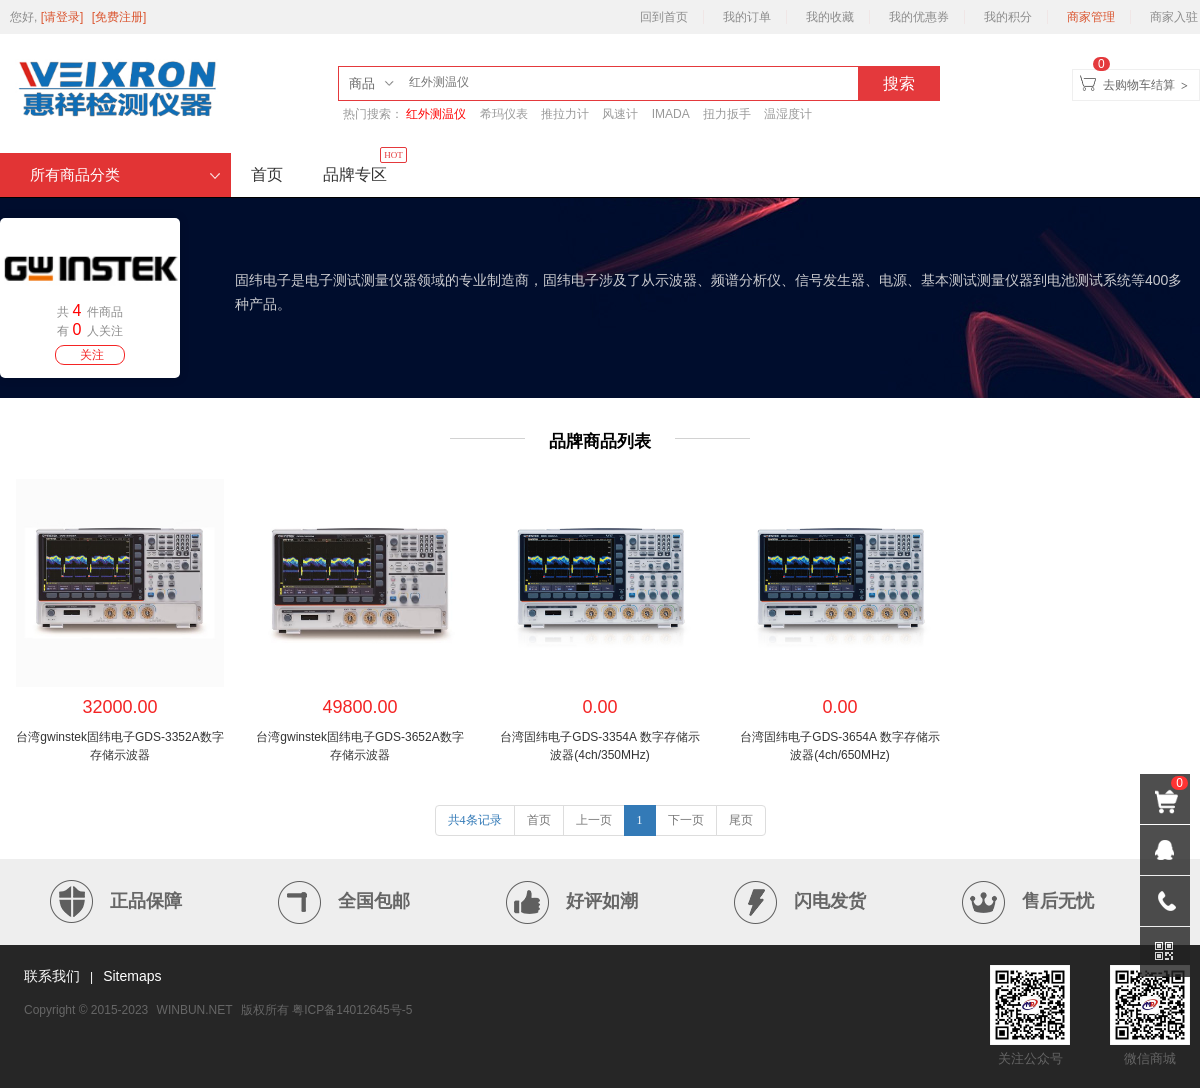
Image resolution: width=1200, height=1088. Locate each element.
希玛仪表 (504, 114)
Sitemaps (132, 976)
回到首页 (664, 17)
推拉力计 (565, 114)
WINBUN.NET (195, 1010)
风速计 (620, 114)
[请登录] (64, 17)
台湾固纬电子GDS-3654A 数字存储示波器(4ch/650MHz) (839, 746)
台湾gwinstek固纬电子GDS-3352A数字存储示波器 (119, 746)
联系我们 (52, 976)
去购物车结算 (1139, 85)
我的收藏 (830, 17)
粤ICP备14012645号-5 (352, 1010)
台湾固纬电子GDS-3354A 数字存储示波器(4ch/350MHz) (599, 746)
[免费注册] (119, 17)
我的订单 (747, 17)
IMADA (671, 114)
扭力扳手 (727, 114)
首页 (267, 174)
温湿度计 (788, 114)
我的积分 (1008, 17)
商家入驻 (1174, 17)
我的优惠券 (919, 17)
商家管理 (1091, 17)
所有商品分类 (125, 175)
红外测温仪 (436, 114)
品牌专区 (365, 168)
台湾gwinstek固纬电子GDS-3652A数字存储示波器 (359, 746)
